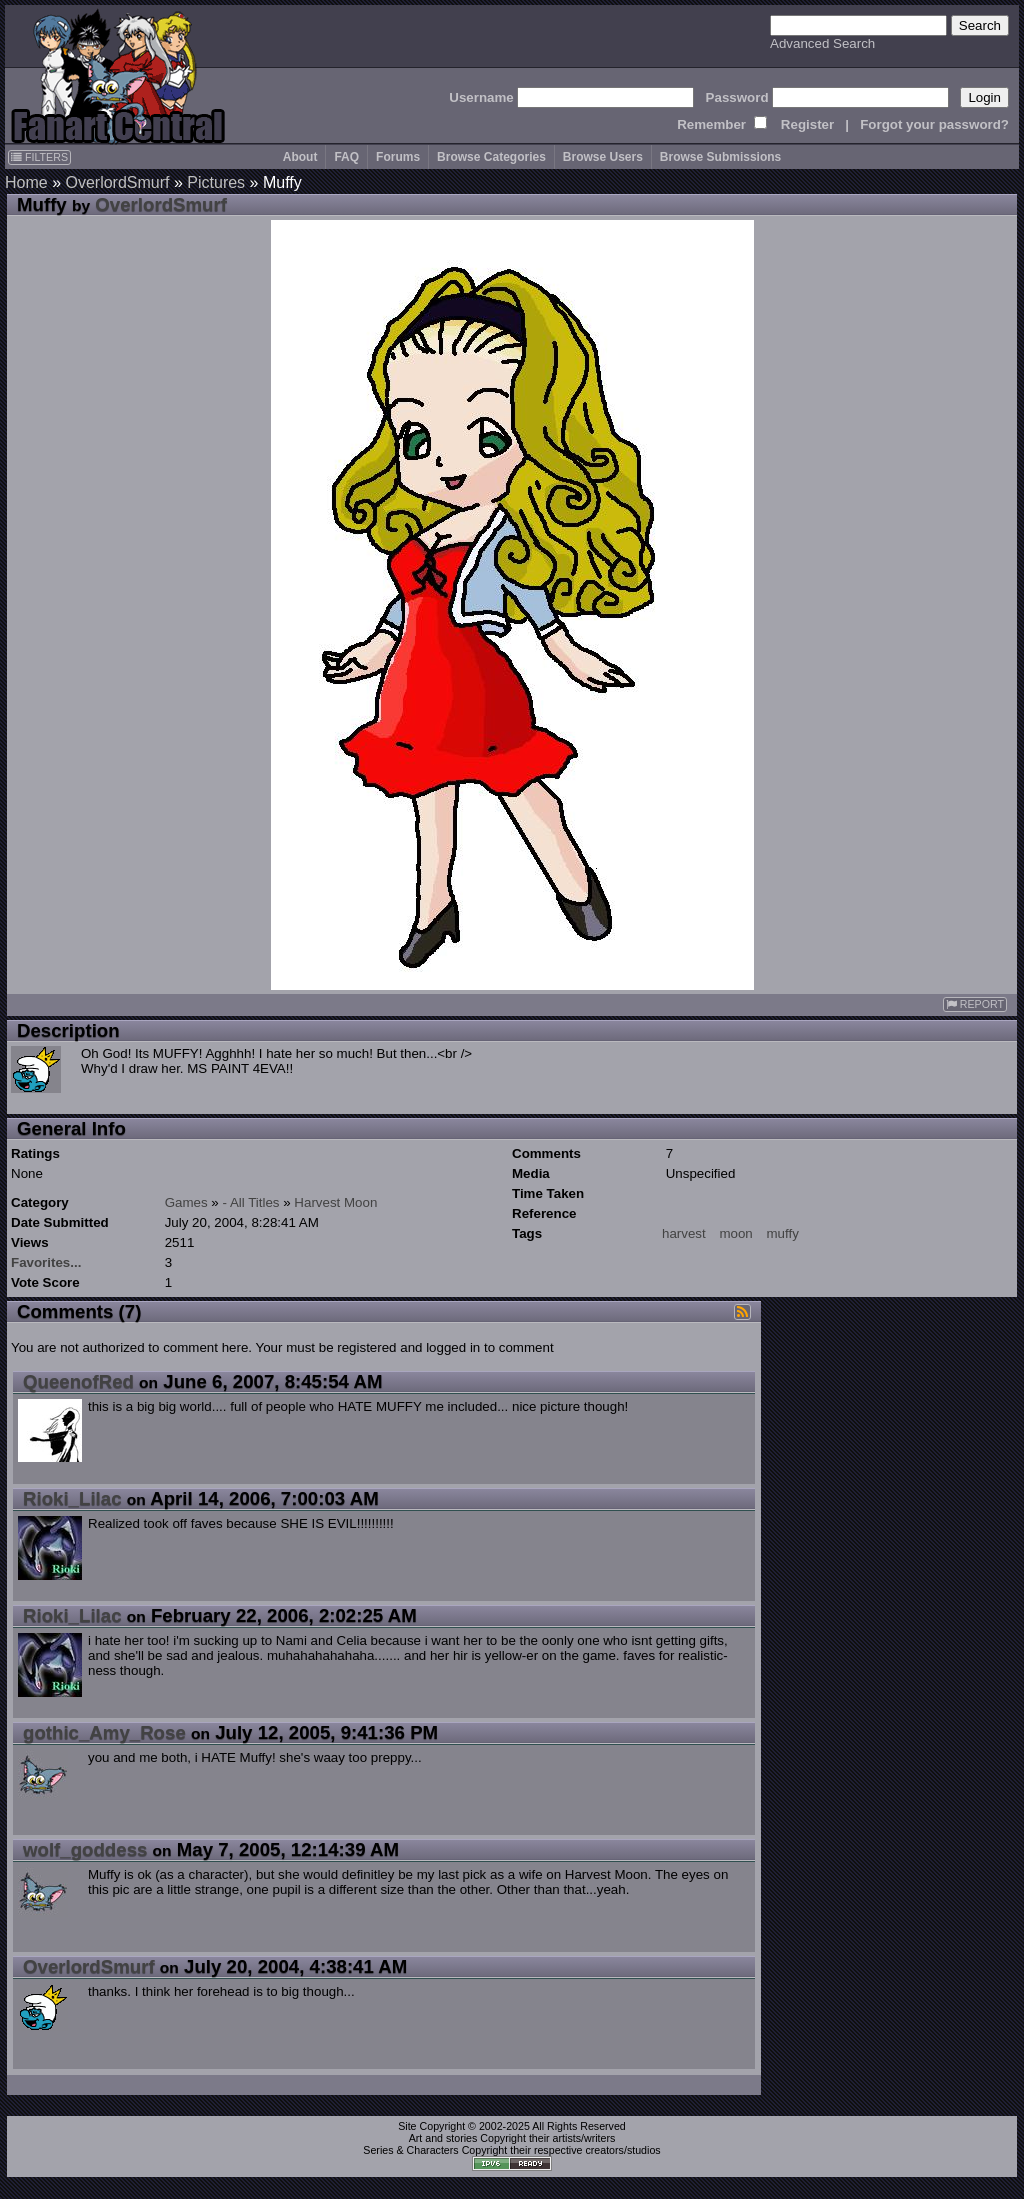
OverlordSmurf (117, 182)
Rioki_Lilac (72, 1498)
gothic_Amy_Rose (104, 1732)
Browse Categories (491, 157)
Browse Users (603, 157)
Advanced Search (822, 43)
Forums (398, 157)
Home (26, 182)
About (300, 157)
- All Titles (251, 1202)
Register (807, 124)
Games (186, 1202)
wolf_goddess (85, 1849)
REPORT (975, 1004)
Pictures (216, 182)
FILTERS (39, 157)
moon (735, 1233)
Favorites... (46, 1262)
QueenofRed (78, 1381)
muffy (782, 1233)
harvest (684, 1233)
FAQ (346, 157)
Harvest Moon (335, 1202)
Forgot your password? (934, 124)
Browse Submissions (720, 157)
